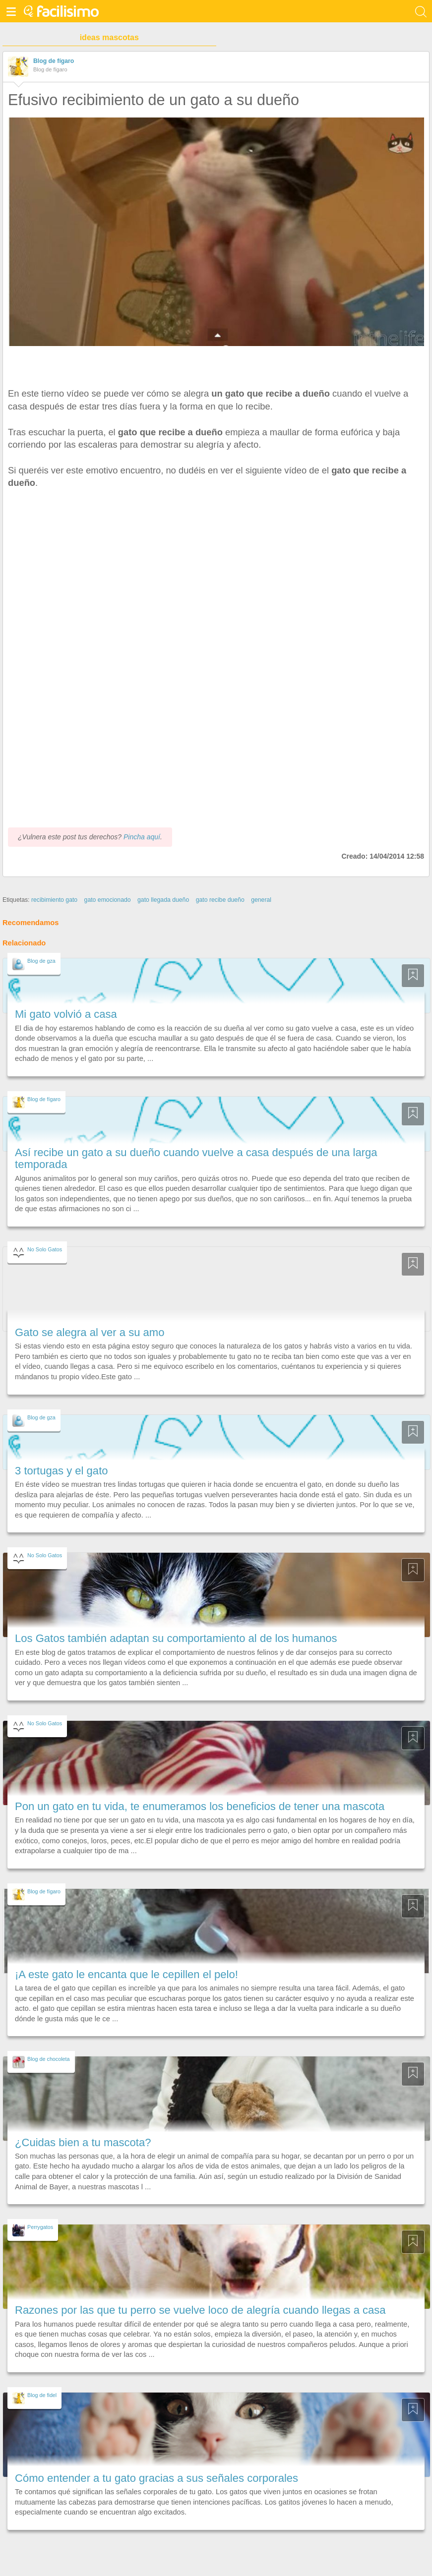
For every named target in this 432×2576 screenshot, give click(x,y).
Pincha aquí (141, 837)
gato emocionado (107, 900)
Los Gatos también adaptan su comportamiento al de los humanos (176, 1638)
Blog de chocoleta (48, 2059)
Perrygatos (40, 2227)
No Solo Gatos (44, 1249)
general (261, 900)
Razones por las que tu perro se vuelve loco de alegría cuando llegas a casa (200, 2310)
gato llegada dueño (163, 900)
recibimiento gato (54, 900)
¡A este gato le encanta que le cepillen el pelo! (126, 1974)
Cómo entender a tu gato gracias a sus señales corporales (156, 2478)
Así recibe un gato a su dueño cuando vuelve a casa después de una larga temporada (196, 1158)
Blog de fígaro (53, 61)
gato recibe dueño (220, 900)
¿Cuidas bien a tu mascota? (83, 2142)
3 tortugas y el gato (61, 1470)
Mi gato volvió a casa (66, 1014)
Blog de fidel (42, 2395)
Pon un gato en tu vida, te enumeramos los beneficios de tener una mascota (199, 1806)
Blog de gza (41, 961)
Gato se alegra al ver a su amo (89, 1332)
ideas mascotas (109, 37)
